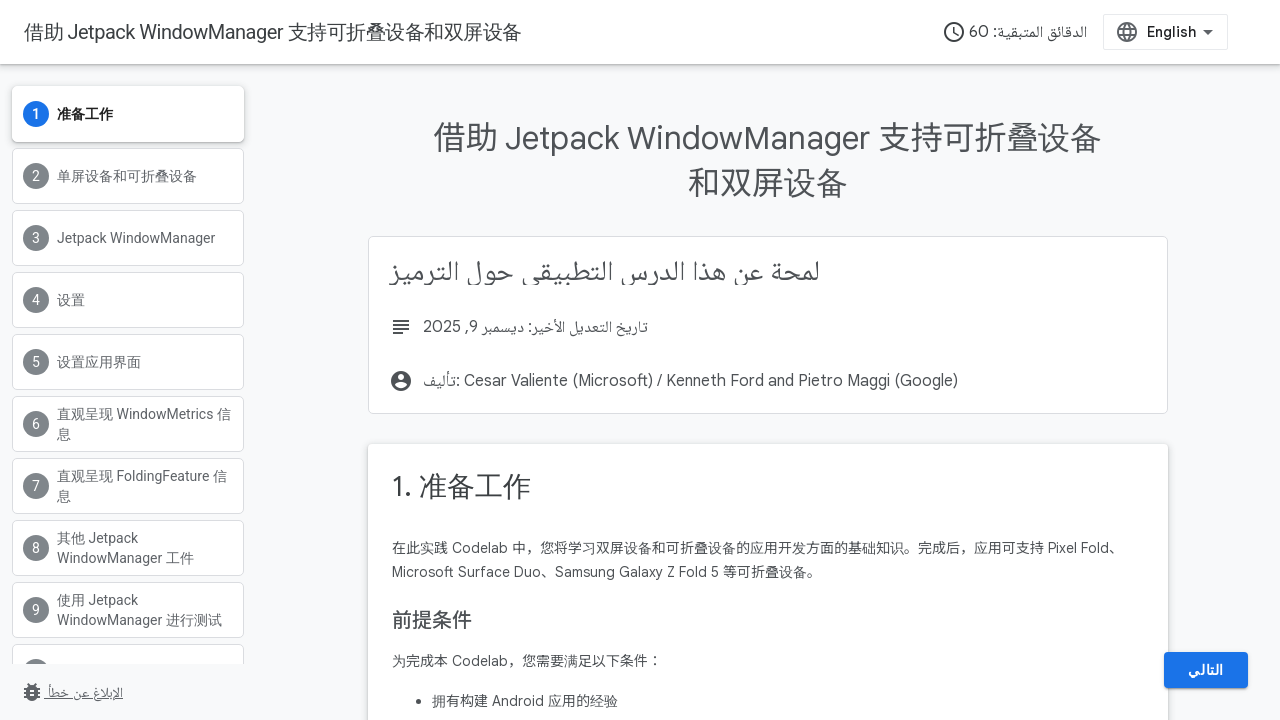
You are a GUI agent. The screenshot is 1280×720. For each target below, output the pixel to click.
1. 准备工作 (461, 486)
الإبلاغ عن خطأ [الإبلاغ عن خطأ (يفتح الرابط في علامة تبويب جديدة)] (71, 692)
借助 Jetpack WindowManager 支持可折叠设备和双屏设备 (273, 32)
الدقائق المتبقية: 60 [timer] (1014, 32)
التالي (1206, 670)
